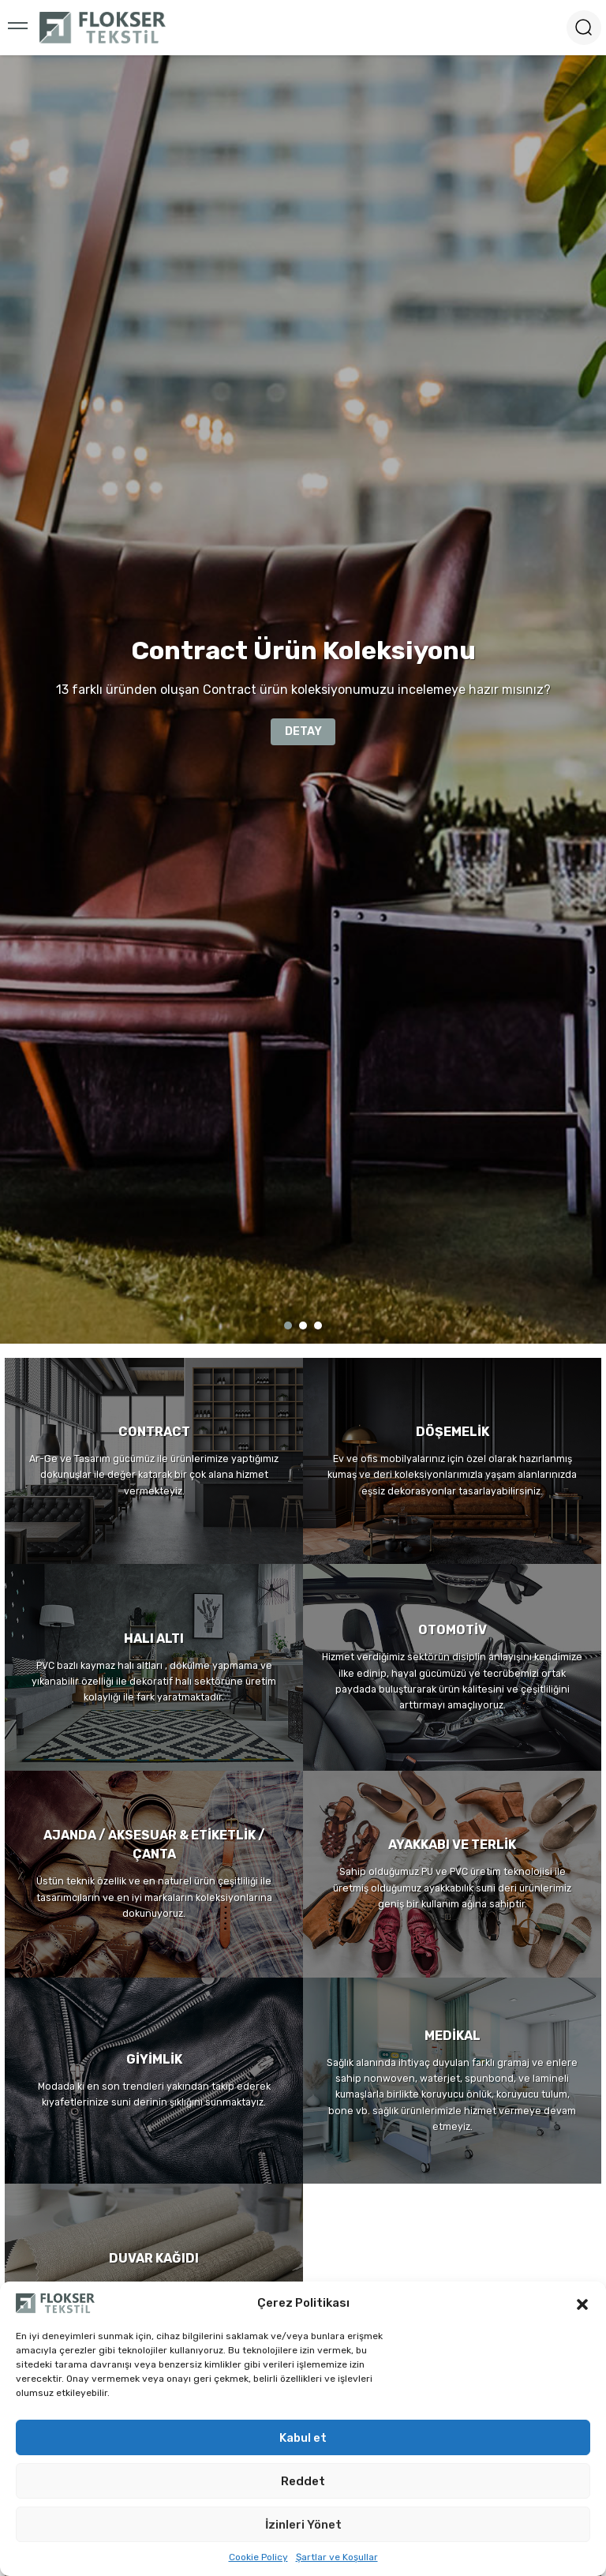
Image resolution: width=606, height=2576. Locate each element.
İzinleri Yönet (303, 2525)
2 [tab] (303, 1325)
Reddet (303, 2481)
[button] (582, 2303)
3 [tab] (318, 1325)
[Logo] (102, 27)
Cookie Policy (258, 2557)
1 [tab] (288, 1325)
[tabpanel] (303, 699)
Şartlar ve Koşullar (337, 2557)
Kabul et (303, 2438)
